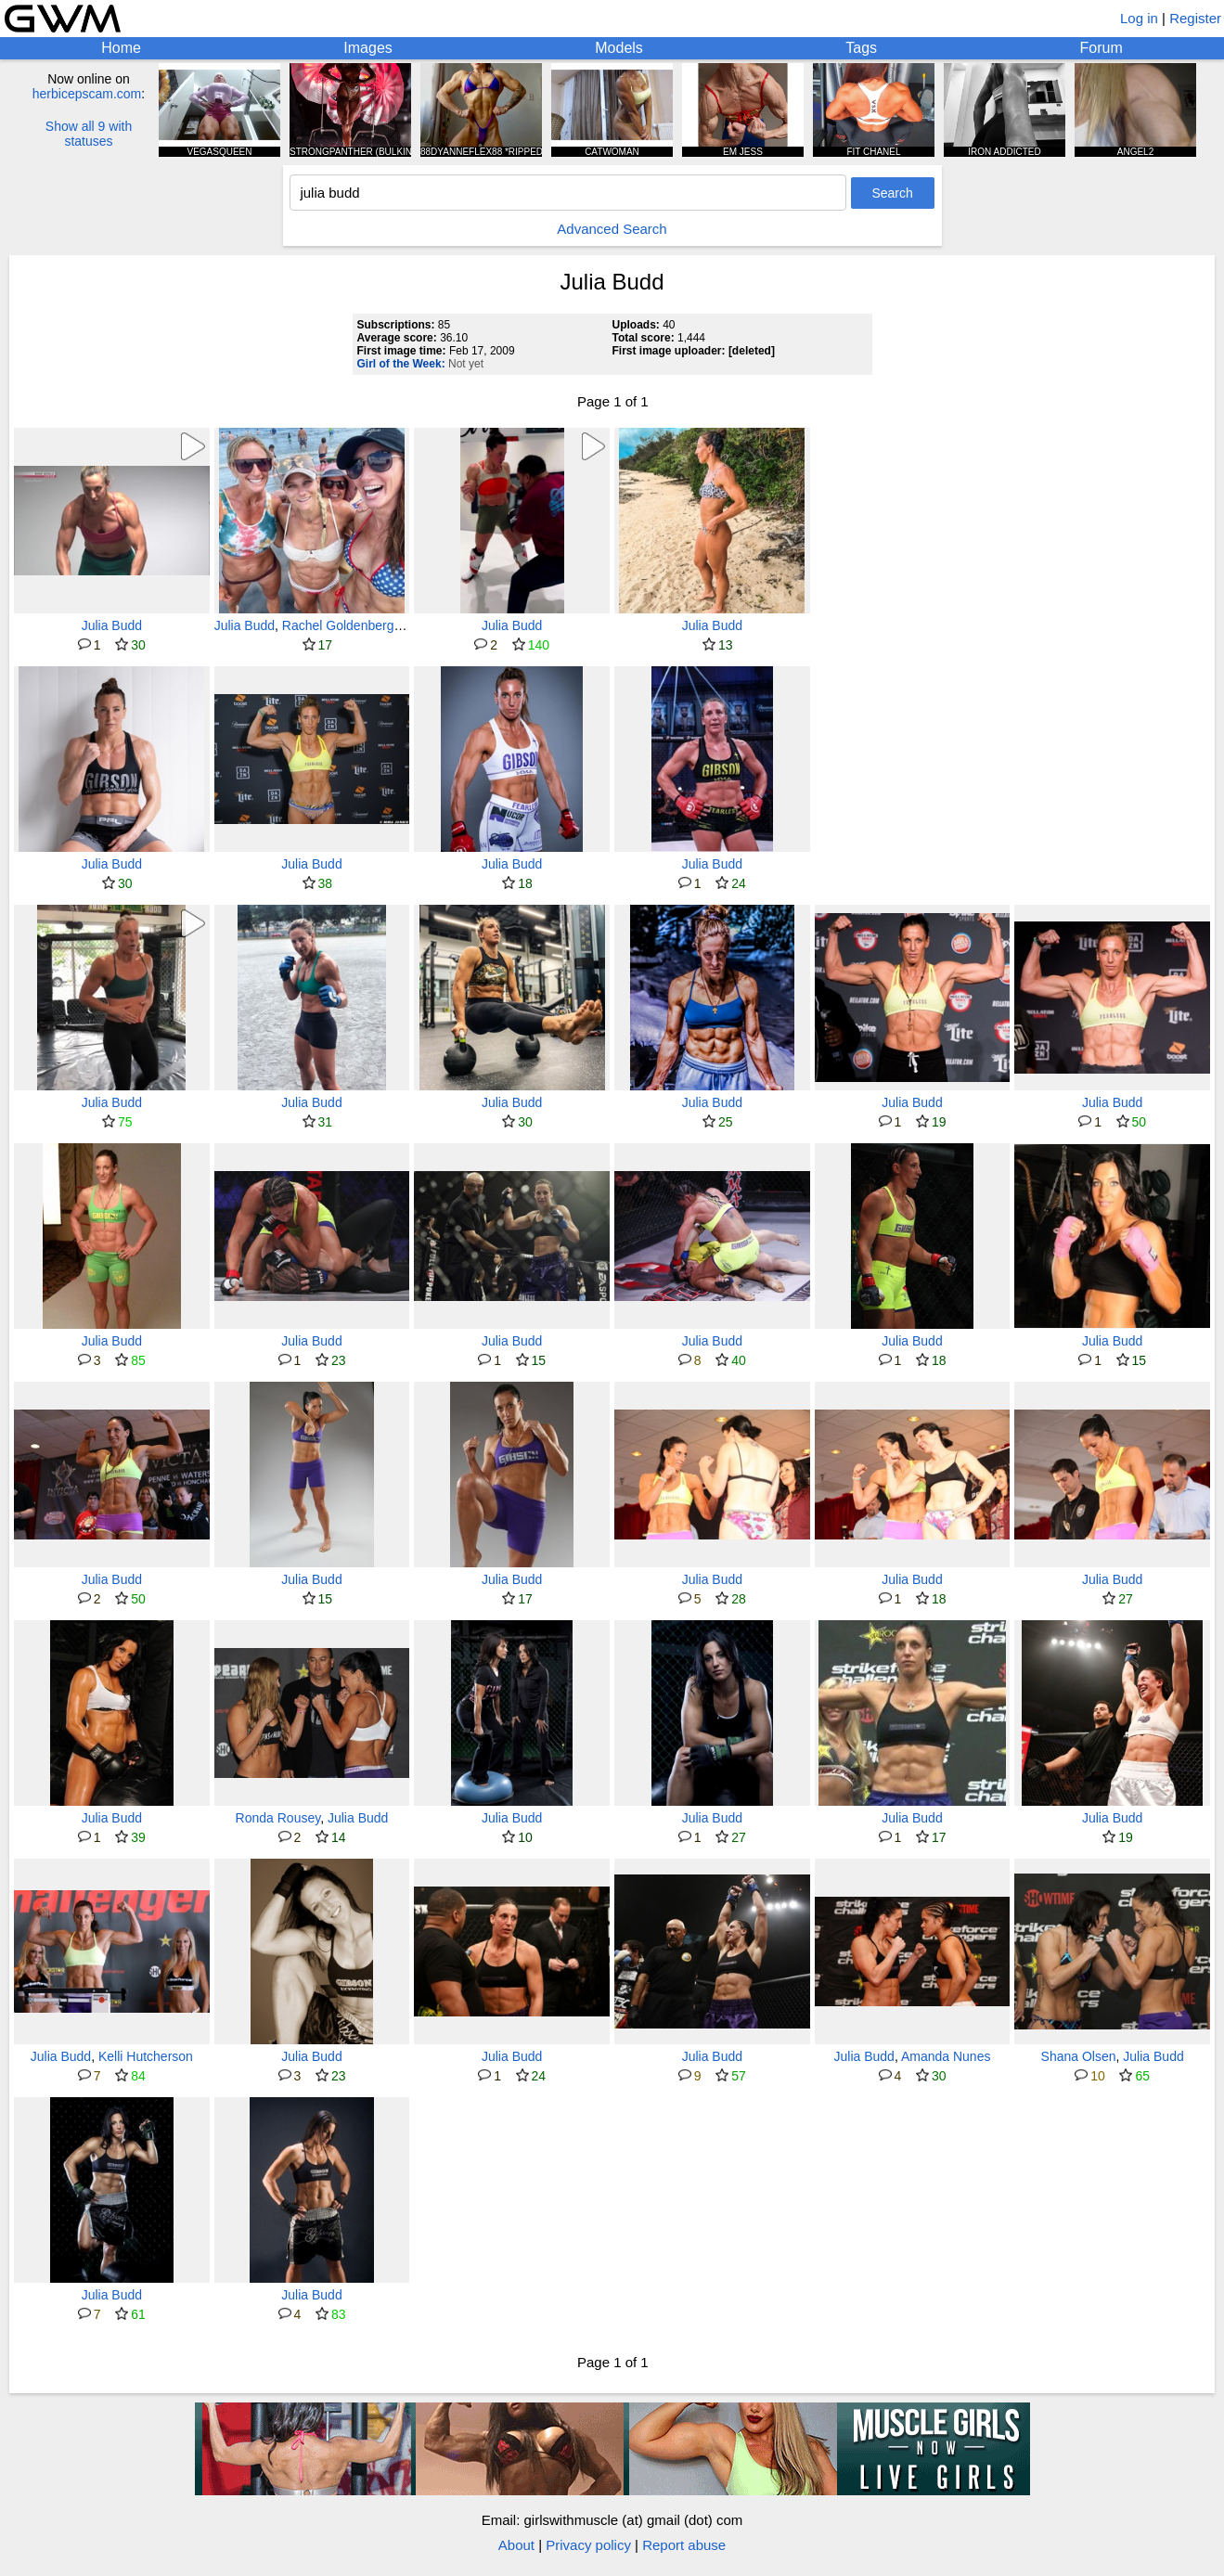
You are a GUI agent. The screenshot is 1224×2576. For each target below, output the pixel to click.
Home (121, 48)
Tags (861, 48)
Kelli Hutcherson (145, 2056)
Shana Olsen (1078, 2056)
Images (367, 48)
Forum (1101, 48)
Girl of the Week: (401, 363)
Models (619, 48)
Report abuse (684, 2545)
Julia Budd (112, 625)
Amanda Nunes (946, 2056)
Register (1195, 18)
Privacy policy (588, 2545)
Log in (1139, 18)
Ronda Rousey (278, 1817)
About (516, 2545)
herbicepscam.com (87, 93)
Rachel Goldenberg (338, 625)
